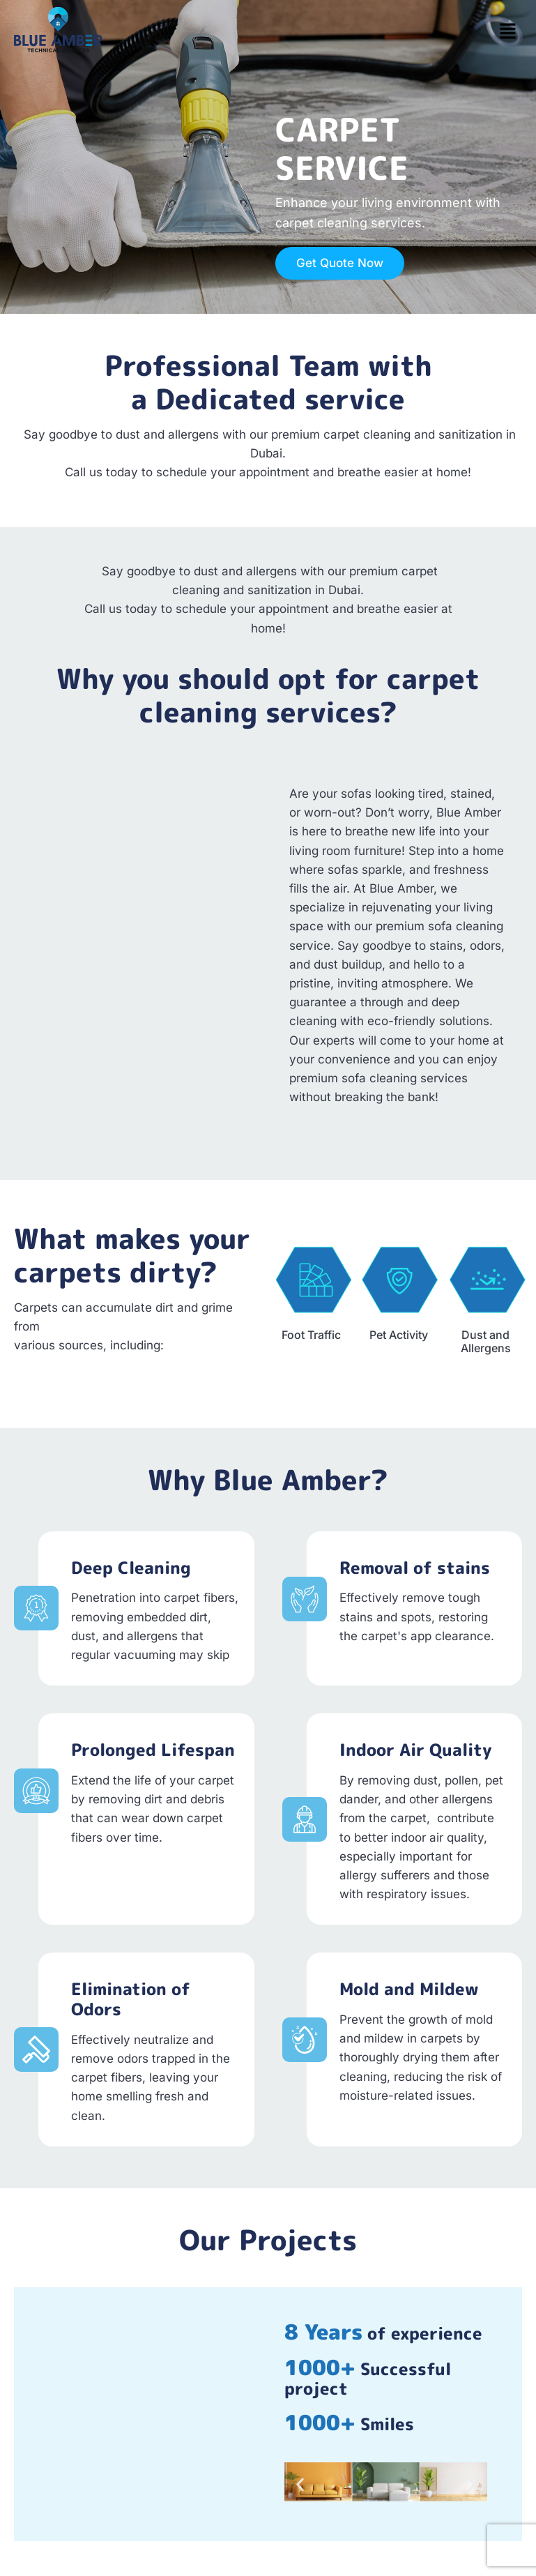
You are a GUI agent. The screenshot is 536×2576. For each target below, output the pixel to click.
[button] (508, 32)
